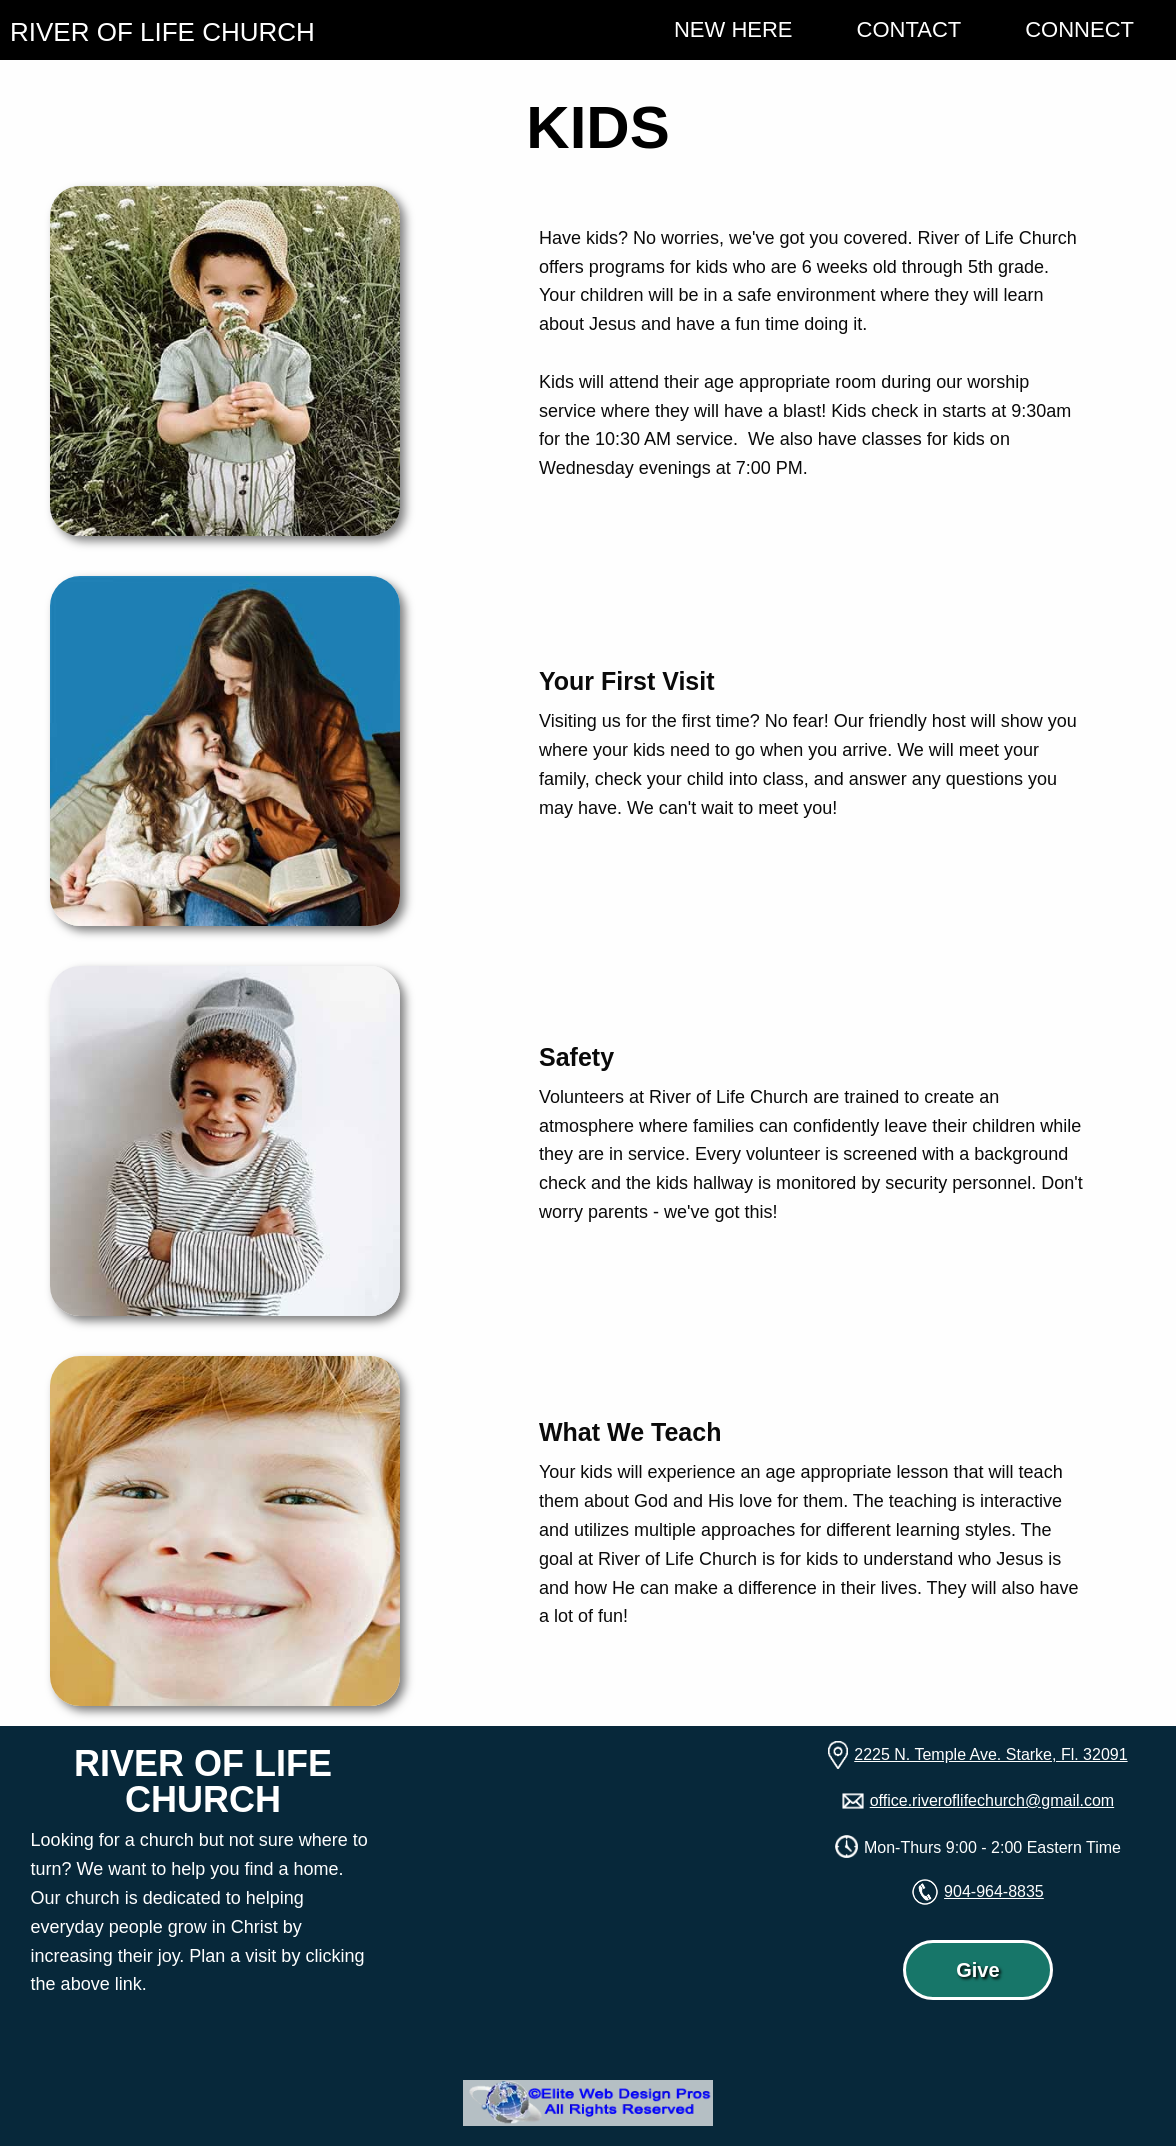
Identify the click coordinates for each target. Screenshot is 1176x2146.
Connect (1079, 29)
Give (977, 1970)
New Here (733, 29)
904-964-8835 (994, 1891)
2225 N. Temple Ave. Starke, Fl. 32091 (990, 1754)
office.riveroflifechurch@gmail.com (992, 1800)
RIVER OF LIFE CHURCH (162, 32)
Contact (909, 29)
